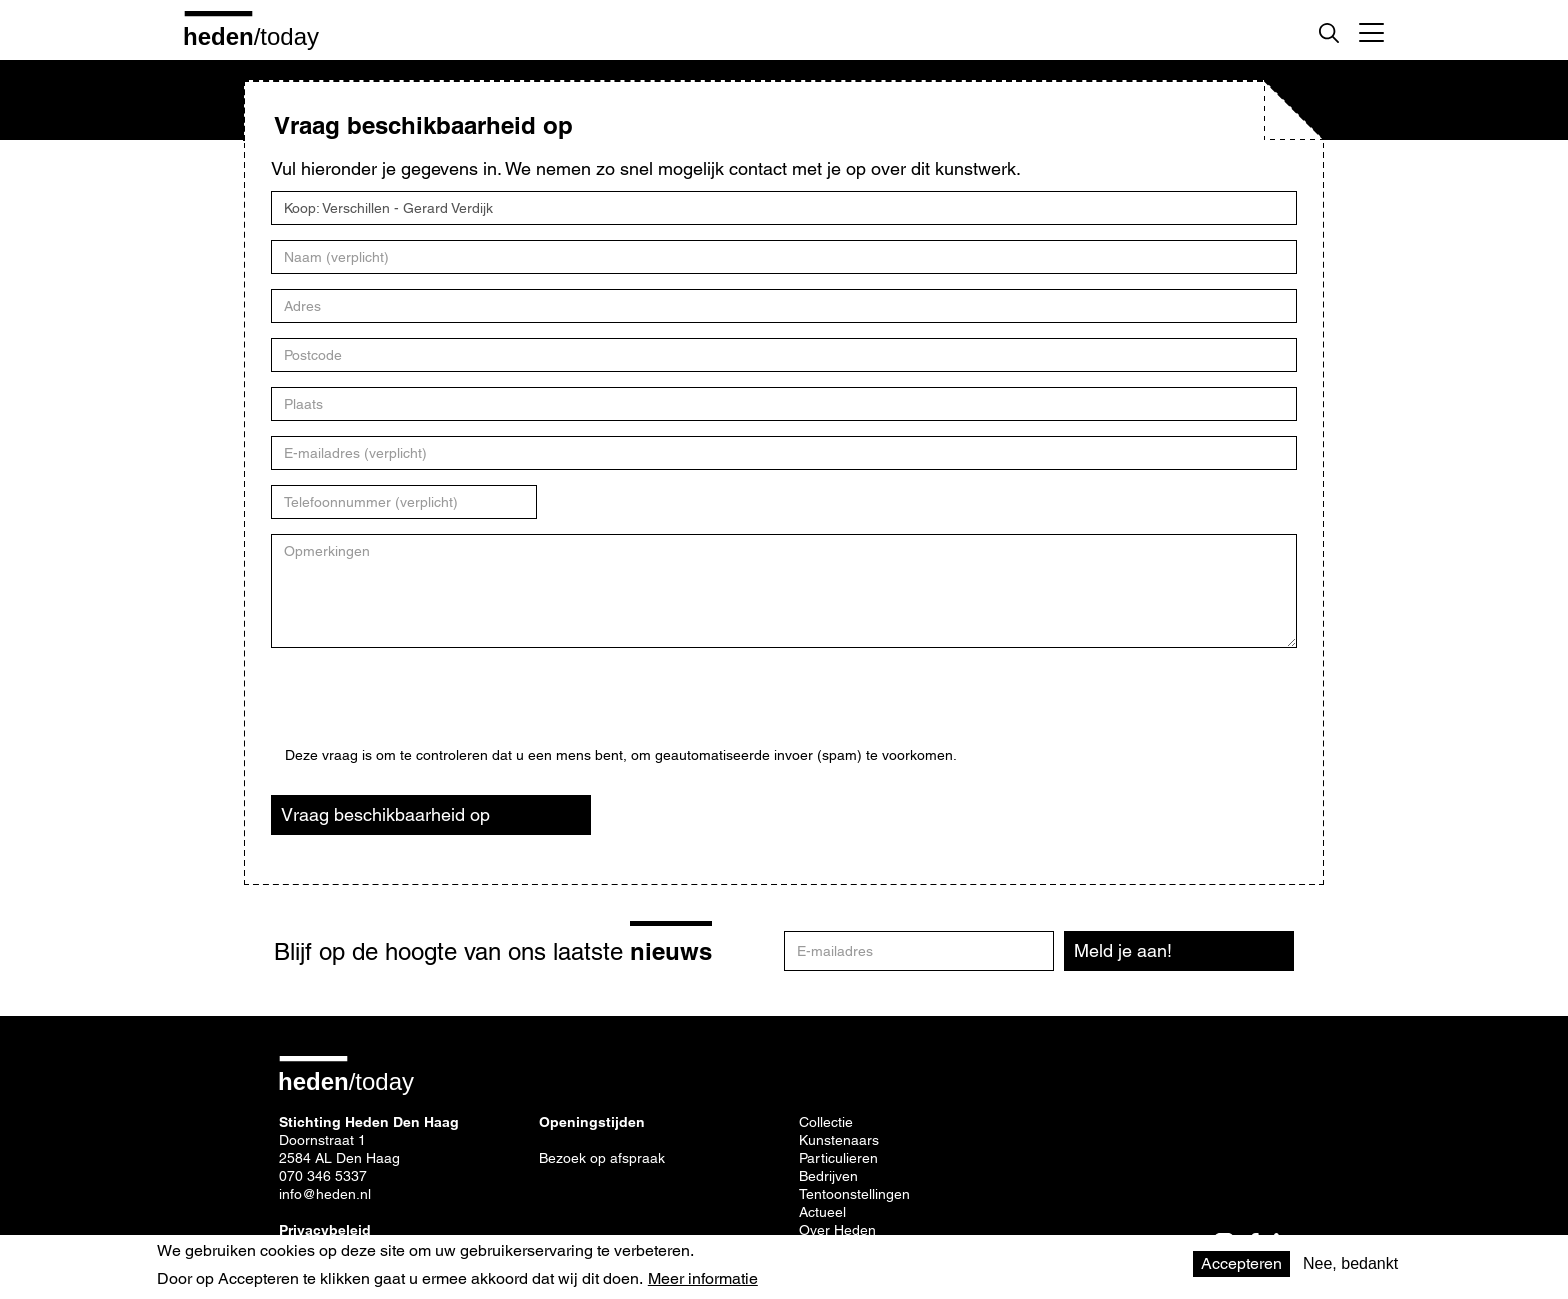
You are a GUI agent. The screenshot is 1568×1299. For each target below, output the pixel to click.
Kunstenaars (839, 1140)
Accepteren (1241, 1263)
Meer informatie (703, 1279)
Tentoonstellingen (854, 1194)
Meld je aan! (1123, 950)
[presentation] (437, 708)
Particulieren (838, 1158)
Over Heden (837, 1230)
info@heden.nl (325, 1194)
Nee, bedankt (1350, 1263)
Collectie (826, 1122)
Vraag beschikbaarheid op (385, 814)
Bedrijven (828, 1176)
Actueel (822, 1212)
